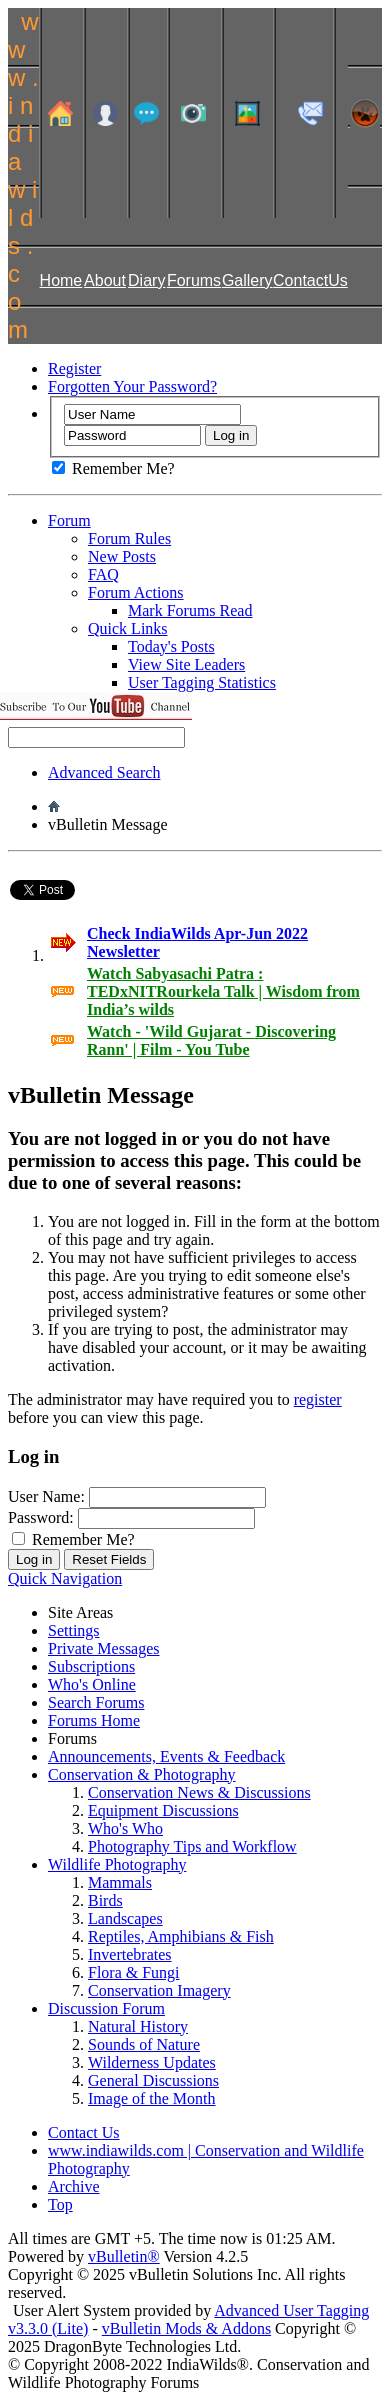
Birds (105, 1900)
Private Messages (104, 1648)
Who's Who (125, 1828)
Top (60, 2204)
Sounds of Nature (144, 2044)
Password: (41, 1517)
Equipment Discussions (163, 1810)
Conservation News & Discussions (199, 1792)
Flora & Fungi (134, 1972)
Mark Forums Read (190, 610)
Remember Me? (113, 468)
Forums (194, 280)
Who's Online (92, 1684)
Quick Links (128, 628)
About (105, 280)
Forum (69, 520)
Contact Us (84, 2132)
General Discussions (153, 2080)
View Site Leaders (186, 664)
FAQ (103, 574)
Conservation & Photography (142, 1774)
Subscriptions (91, 1666)
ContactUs (310, 280)
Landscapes (125, 1918)
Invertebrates (130, 1954)
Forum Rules (129, 538)
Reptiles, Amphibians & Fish (181, 1936)
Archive (74, 2186)
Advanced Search (104, 772)
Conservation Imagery (159, 1990)
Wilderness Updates (152, 2062)
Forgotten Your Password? (132, 386)
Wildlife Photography (117, 1864)
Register (74, 368)
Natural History (138, 2026)
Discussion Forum (106, 2008)
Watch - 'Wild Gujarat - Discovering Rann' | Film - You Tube (211, 1040)
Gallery (247, 280)
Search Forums (96, 1702)
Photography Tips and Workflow (192, 1846)
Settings (74, 1630)
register (318, 1399)
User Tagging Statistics (202, 682)
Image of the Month (152, 2098)
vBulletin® (124, 2256)
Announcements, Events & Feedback (166, 1756)
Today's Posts (171, 646)
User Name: (46, 1496)
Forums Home (94, 1720)
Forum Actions (136, 592)
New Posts (122, 556)
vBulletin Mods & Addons (186, 2328)
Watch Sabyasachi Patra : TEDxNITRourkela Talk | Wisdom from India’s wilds (223, 991)
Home (61, 280)
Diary (146, 280)
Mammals (120, 1882)
